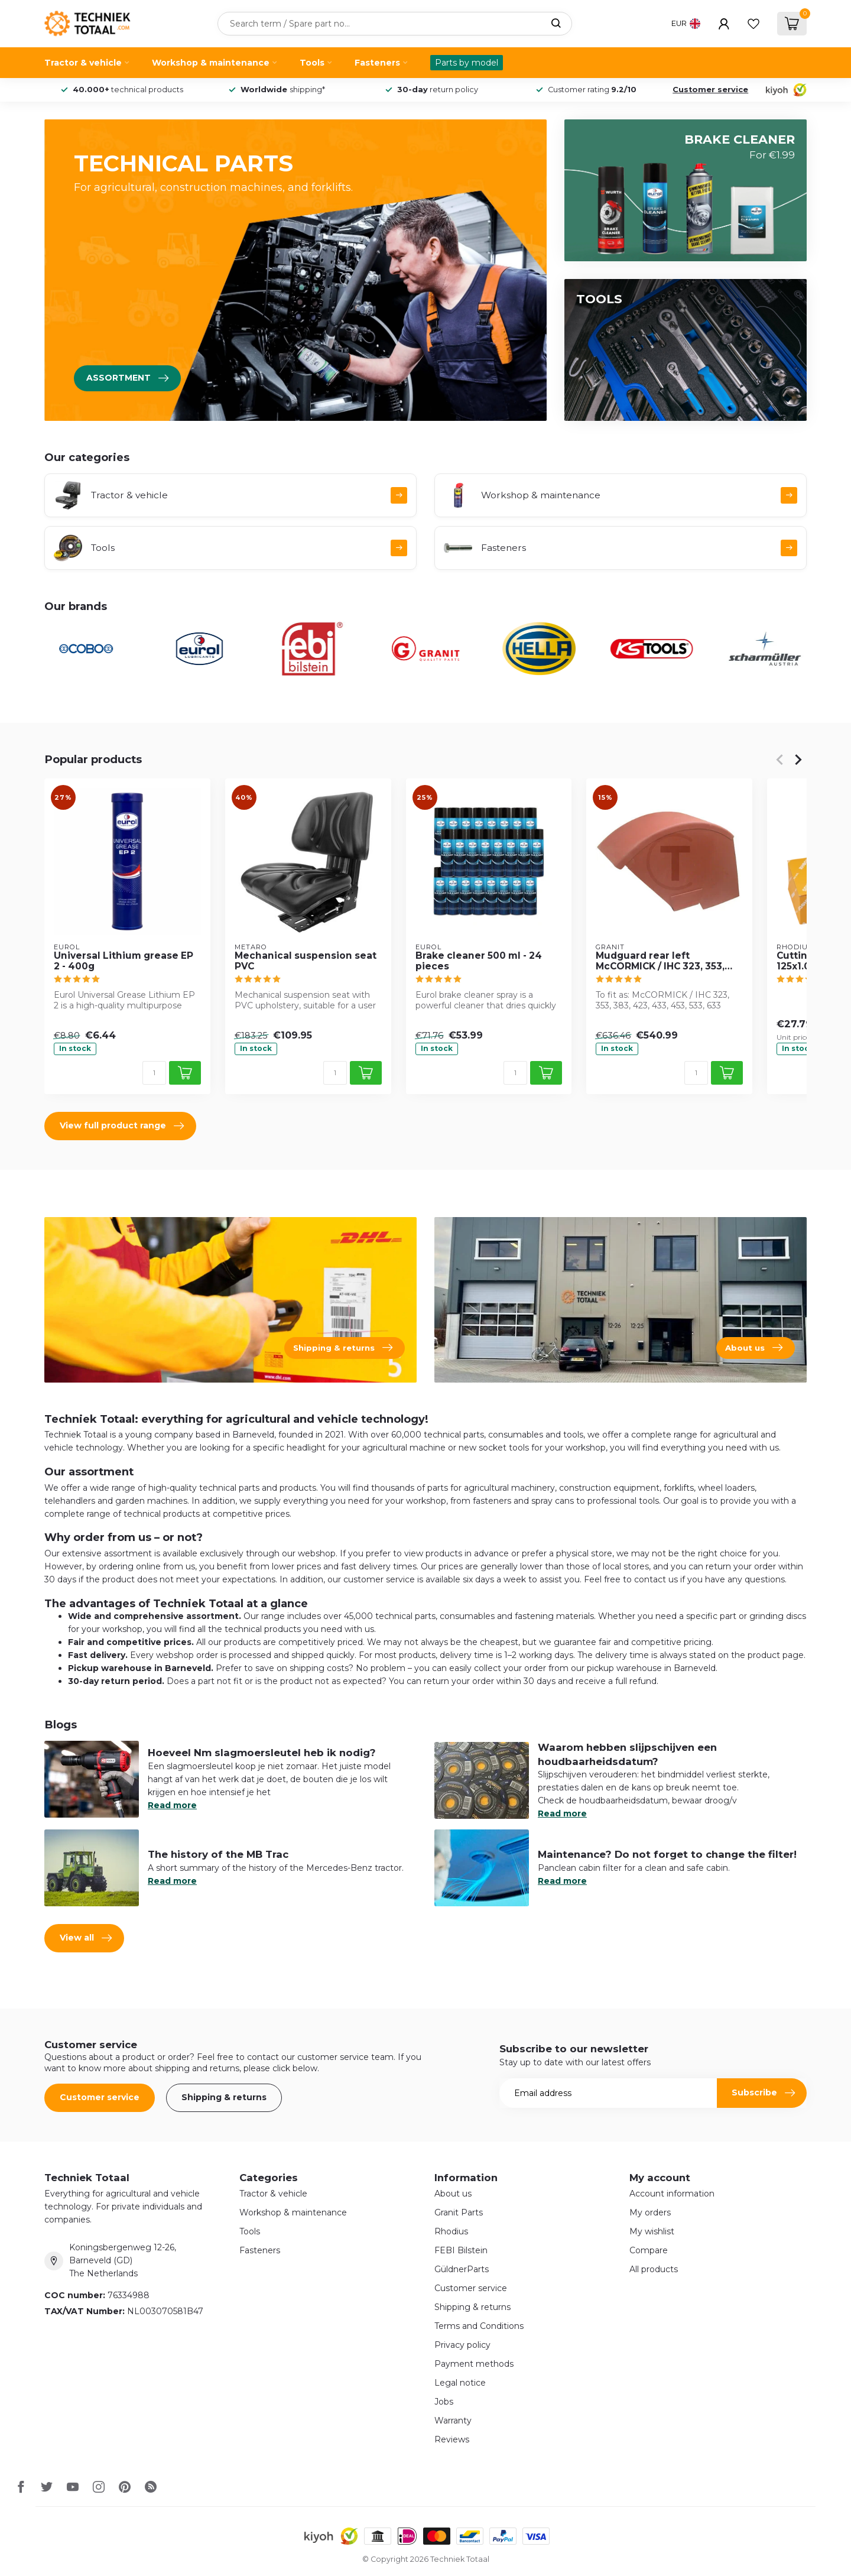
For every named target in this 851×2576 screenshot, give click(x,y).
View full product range (122, 1126)
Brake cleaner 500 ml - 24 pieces (478, 961)
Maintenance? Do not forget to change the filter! (667, 1854)
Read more (172, 1805)
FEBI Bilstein (461, 2250)
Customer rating (592, 89)
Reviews (451, 2439)
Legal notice (460, 2382)
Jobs (443, 2401)
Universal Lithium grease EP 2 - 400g (123, 961)
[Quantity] (154, 1073)
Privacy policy (462, 2345)
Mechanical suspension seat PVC (305, 961)
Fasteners (377, 62)
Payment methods (474, 2363)
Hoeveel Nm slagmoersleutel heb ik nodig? (262, 1753)
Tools (312, 62)
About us (453, 2193)
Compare (648, 2250)
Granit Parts (458, 2212)
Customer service (710, 89)
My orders (650, 2212)
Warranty (453, 2420)
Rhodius (451, 2231)
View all (86, 1938)
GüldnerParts (461, 2269)
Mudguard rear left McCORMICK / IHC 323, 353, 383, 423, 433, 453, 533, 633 (662, 961)
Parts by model (466, 62)
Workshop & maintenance (210, 62)
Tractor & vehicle (83, 62)
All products (653, 2269)
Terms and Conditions (479, 2326)
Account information (671, 2193)
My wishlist (651, 2231)
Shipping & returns (224, 2097)
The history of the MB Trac (218, 1854)
